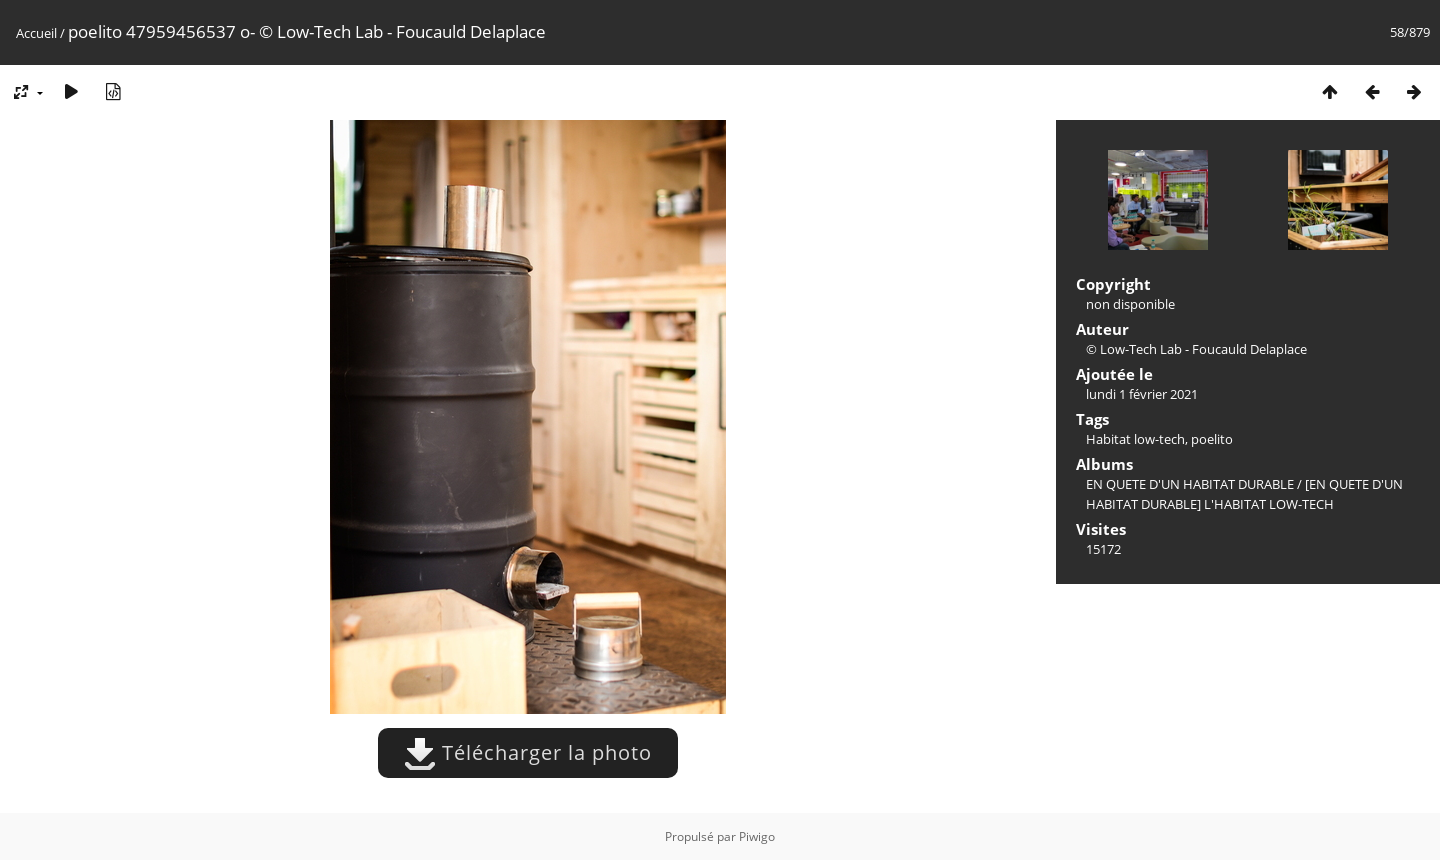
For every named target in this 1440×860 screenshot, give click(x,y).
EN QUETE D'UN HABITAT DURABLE (1190, 484)
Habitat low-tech (1135, 439)
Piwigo (757, 836)
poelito (1212, 439)
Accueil (36, 33)
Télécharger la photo (528, 752)
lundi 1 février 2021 (1142, 394)
